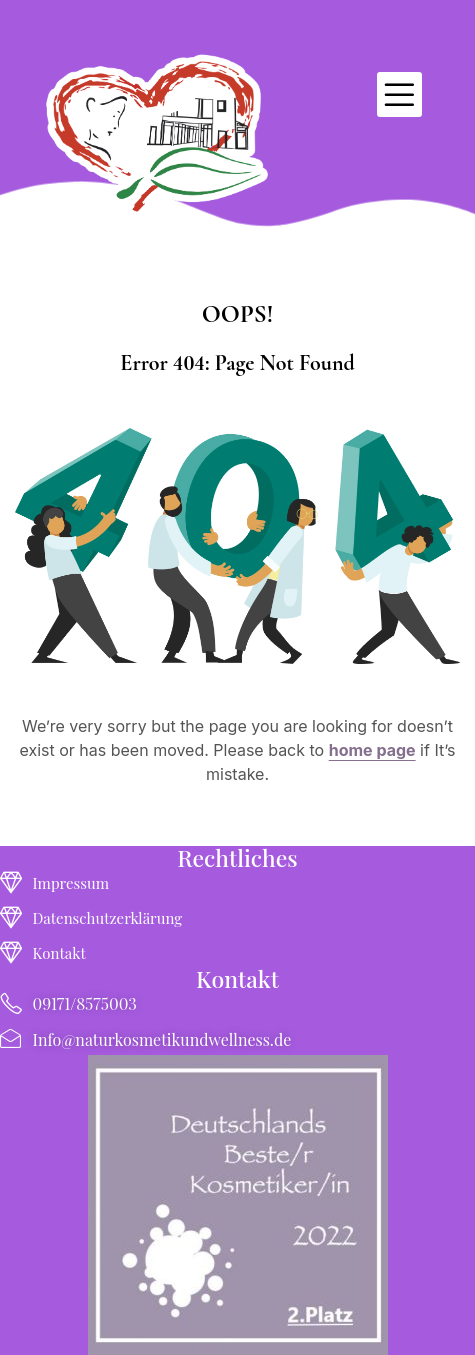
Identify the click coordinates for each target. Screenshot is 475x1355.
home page (372, 750)
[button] (399, 94)
